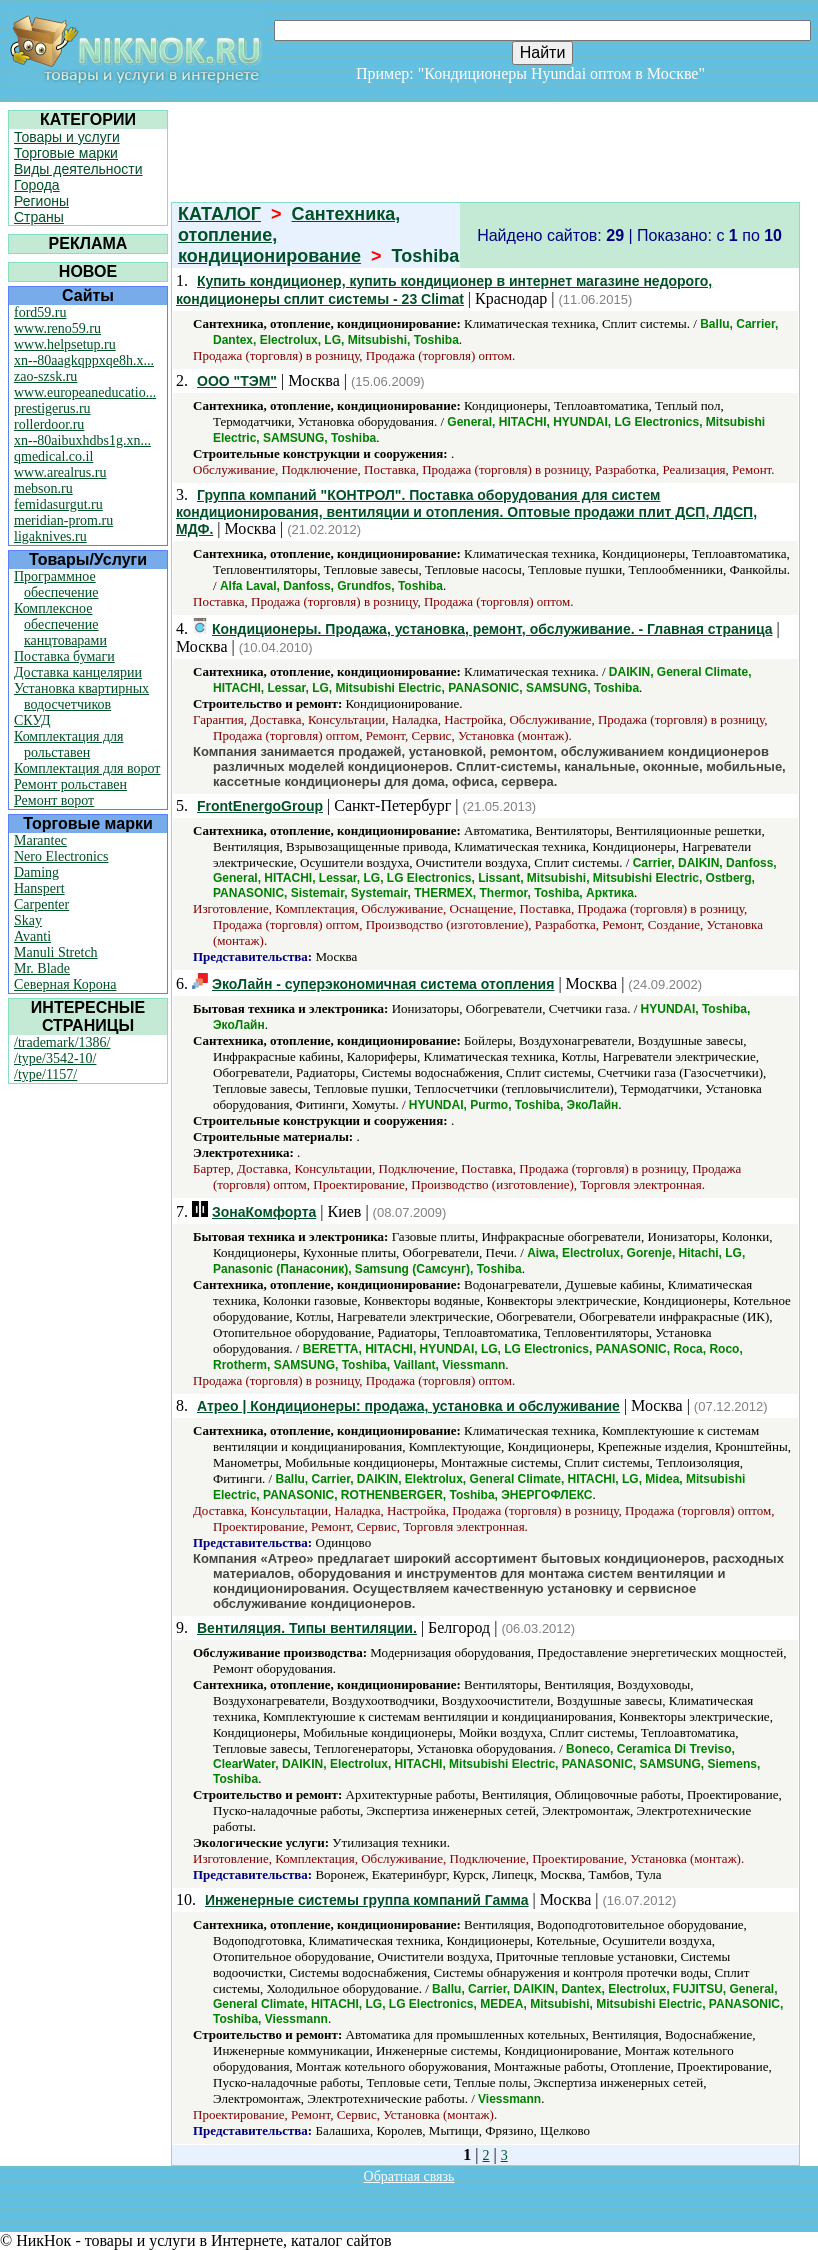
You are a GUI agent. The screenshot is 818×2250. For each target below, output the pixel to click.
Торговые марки (66, 153)
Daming (36, 872)
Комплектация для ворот (87, 768)
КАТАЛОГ (219, 214)
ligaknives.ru (50, 536)
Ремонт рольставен (70, 784)
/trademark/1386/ (62, 1042)
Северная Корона (65, 984)
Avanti (32, 936)
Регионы (41, 201)
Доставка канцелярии (78, 672)
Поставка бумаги (64, 656)
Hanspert (39, 888)
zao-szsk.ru (45, 376)
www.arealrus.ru (60, 472)
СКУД (32, 720)
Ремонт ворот (54, 800)
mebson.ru (43, 488)
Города (37, 185)
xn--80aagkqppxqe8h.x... (84, 360)
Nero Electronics (61, 856)
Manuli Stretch (56, 952)
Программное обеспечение (56, 584)
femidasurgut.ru (58, 504)
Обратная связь (409, 2176)
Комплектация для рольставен (69, 744)
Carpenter (41, 904)
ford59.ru (40, 312)
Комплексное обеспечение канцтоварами (60, 624)
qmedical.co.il (53, 456)
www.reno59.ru (57, 328)
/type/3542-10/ (55, 1058)
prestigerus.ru (52, 408)
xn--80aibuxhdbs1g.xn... (82, 440)
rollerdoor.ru (49, 424)
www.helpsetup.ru (65, 344)
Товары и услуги (67, 137)
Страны (39, 217)
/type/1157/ (45, 1074)
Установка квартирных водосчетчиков (81, 696)
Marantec (40, 840)
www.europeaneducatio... (85, 392)
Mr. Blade (42, 968)
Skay (28, 920)
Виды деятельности (78, 169)
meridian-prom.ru (63, 520)
